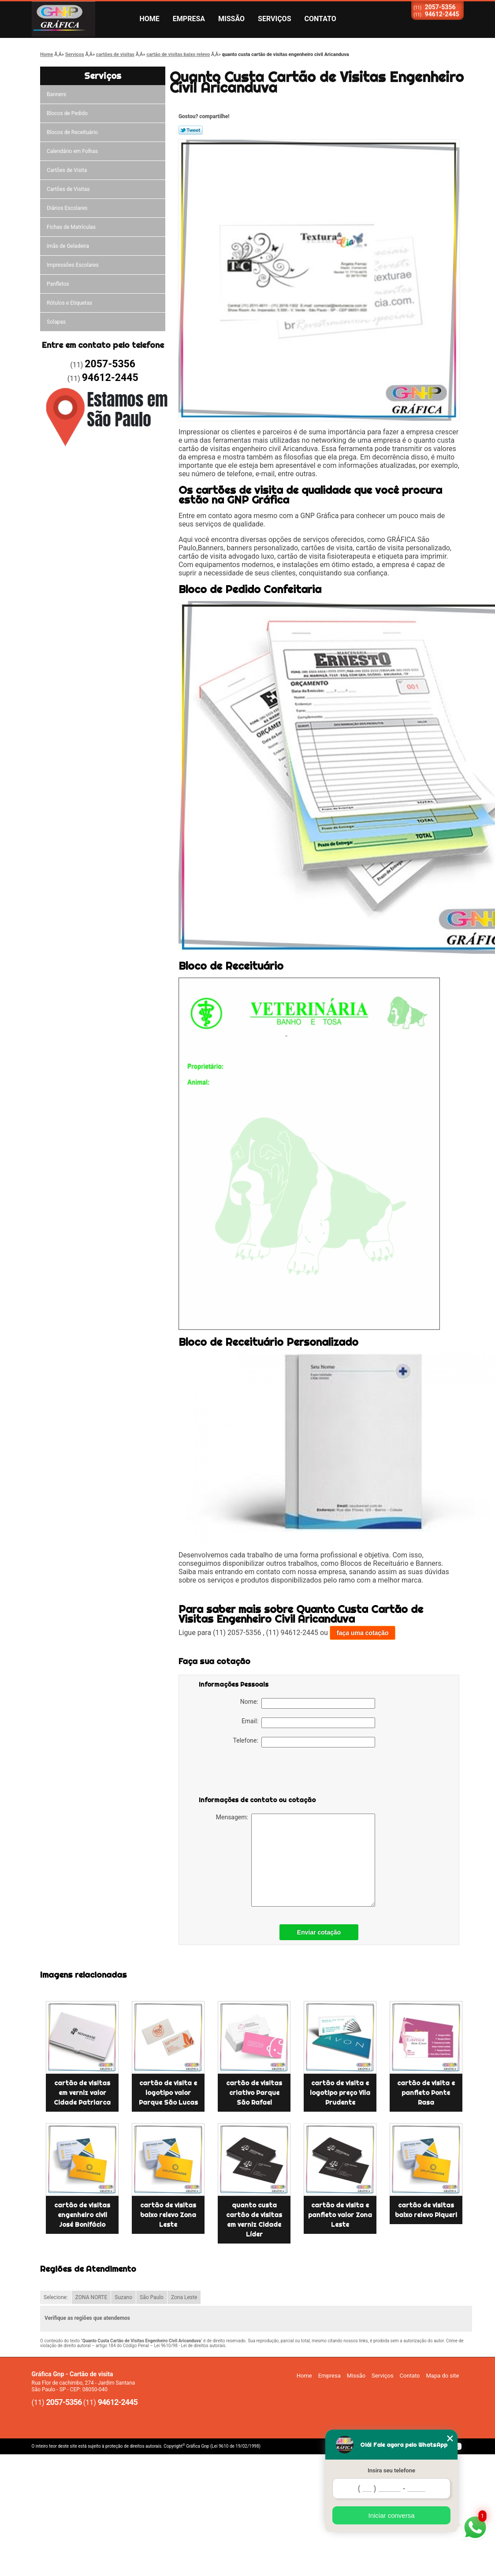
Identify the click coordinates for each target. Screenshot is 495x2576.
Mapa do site (442, 2375)
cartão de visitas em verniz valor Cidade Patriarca (82, 2092)
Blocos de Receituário (72, 132)
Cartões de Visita (67, 170)
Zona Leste (184, 2297)
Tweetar (191, 130)
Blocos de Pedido (67, 113)
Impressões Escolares (73, 265)
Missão (231, 19)
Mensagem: (295, 1860)
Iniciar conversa (391, 2515)
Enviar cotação (319, 1932)
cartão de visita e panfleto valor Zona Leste (340, 2215)
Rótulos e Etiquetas (69, 303)
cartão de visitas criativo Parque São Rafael (254, 2092)
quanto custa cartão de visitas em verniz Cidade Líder (254, 2219)
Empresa (189, 19)
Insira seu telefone (391, 2470)
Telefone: (304, 1742)
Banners (56, 94)
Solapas (56, 322)
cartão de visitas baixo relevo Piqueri (426, 2210)
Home (150, 19)
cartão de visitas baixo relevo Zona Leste (168, 2215)
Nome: (307, 1703)
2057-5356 (440, 7)
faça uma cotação (363, 1632)
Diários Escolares (67, 208)
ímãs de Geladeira (68, 246)
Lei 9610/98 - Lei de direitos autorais (189, 2345)
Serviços (274, 19)
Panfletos (58, 284)
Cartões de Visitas (68, 189)
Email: (308, 1722)
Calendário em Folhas (72, 151)
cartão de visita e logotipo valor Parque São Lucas (168, 2092)
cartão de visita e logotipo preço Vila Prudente (340, 2092)
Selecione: (56, 2297)
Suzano (123, 2297)
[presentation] (255, 1773)
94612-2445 (442, 14)
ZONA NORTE (91, 2297)
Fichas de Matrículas (71, 227)
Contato (320, 19)
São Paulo (152, 2297)
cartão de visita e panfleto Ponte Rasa (426, 2092)
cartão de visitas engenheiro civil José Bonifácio (82, 2215)
